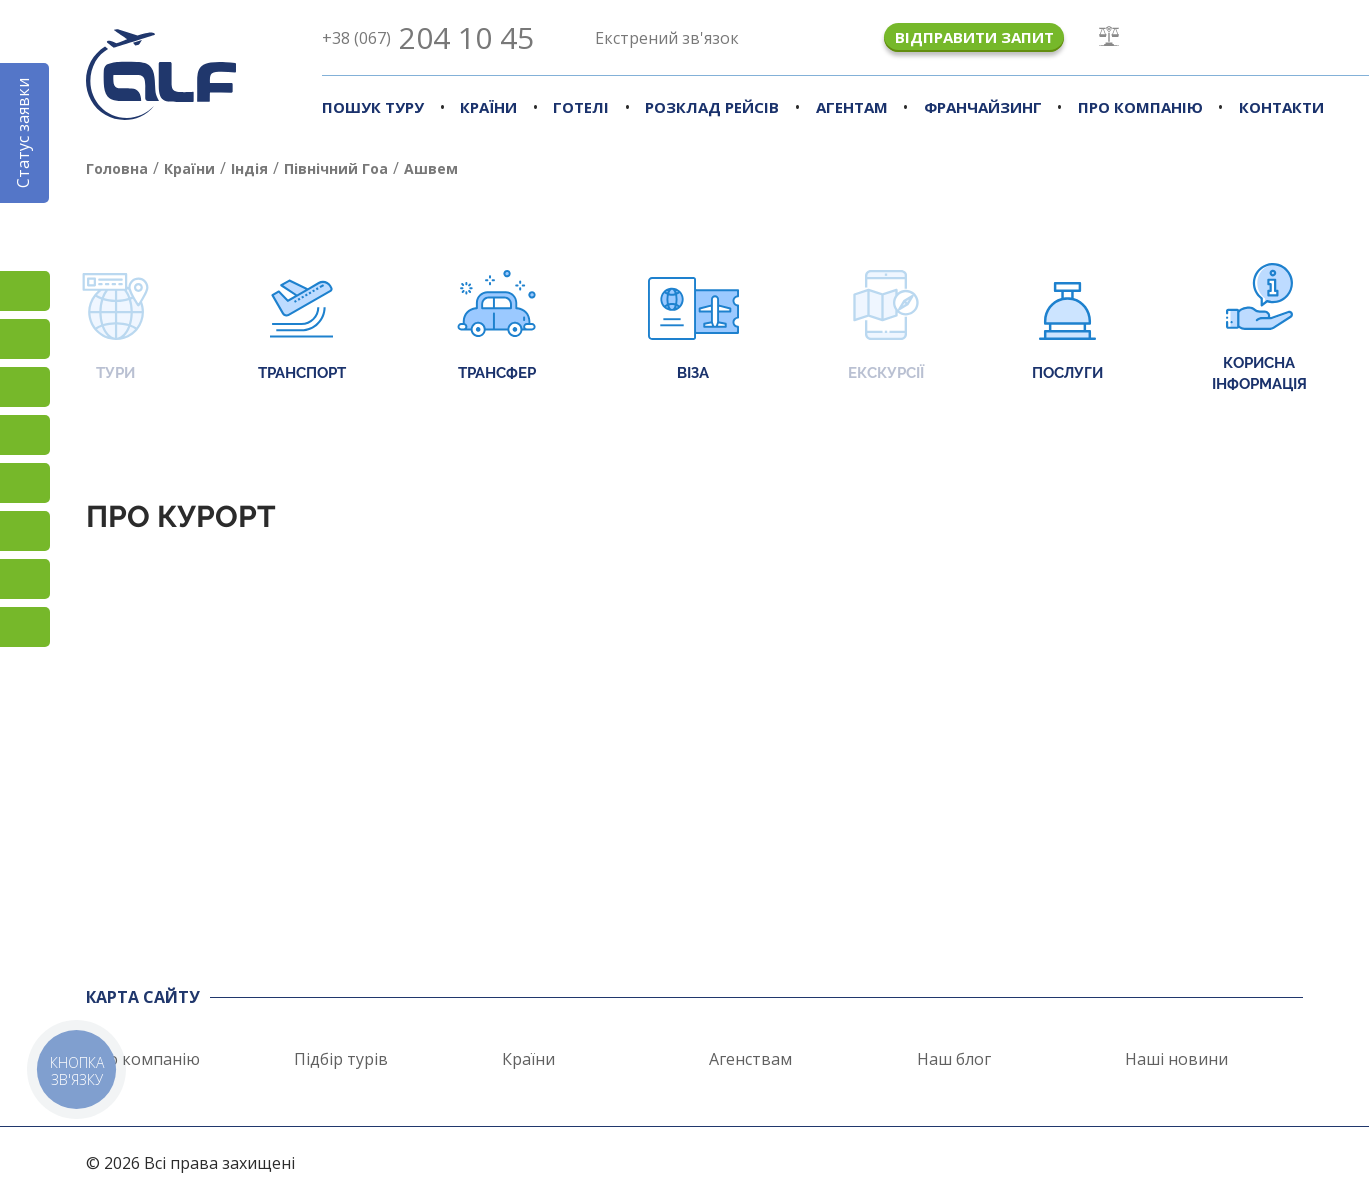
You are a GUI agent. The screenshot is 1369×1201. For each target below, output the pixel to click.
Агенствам (750, 1059)
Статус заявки (23, 133)
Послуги (1067, 327)
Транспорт (302, 327)
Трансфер (496, 327)
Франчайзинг (983, 107)
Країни (488, 107)
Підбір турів (341, 1059)
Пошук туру (373, 107)
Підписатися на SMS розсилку (25, 483)
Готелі (581, 107)
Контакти (1281, 107)
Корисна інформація (1259, 328)
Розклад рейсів (712, 107)
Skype (25, 579)
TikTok (25, 387)
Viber (25, 531)
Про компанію (1140, 107)
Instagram (25, 291)
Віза (693, 327)
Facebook (25, 339)
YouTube (25, 435)
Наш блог (954, 1059)
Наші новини (1176, 1059)
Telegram (25, 627)
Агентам (852, 107)
